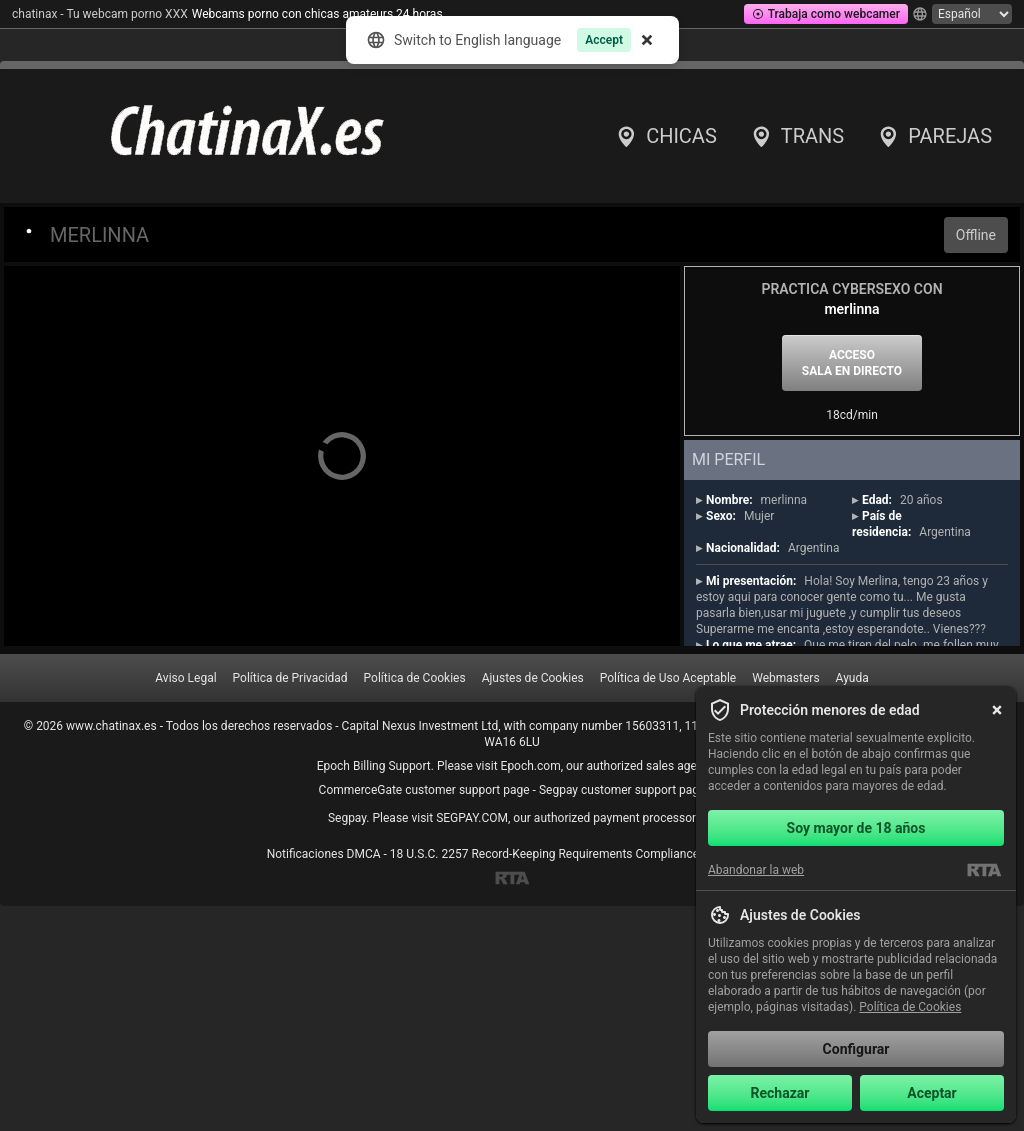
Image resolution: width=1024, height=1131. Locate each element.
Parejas (934, 136)
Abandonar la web (756, 870)
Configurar (856, 1049)
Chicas (665, 136)
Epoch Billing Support (374, 766)
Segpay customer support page (622, 790)
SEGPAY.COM (472, 818)
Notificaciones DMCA (324, 854)
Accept (603, 39)
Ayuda (852, 678)
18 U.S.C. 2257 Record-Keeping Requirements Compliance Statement (574, 854)
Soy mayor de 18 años (856, 828)
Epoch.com (531, 766)
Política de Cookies (415, 678)
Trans (796, 136)
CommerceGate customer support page (424, 790)
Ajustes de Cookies (533, 678)
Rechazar (780, 1093)
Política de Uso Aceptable (668, 678)
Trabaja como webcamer (826, 14)
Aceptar (932, 1093)
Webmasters (785, 678)
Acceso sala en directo (852, 363)
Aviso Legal (185, 678)
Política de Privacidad (290, 678)
